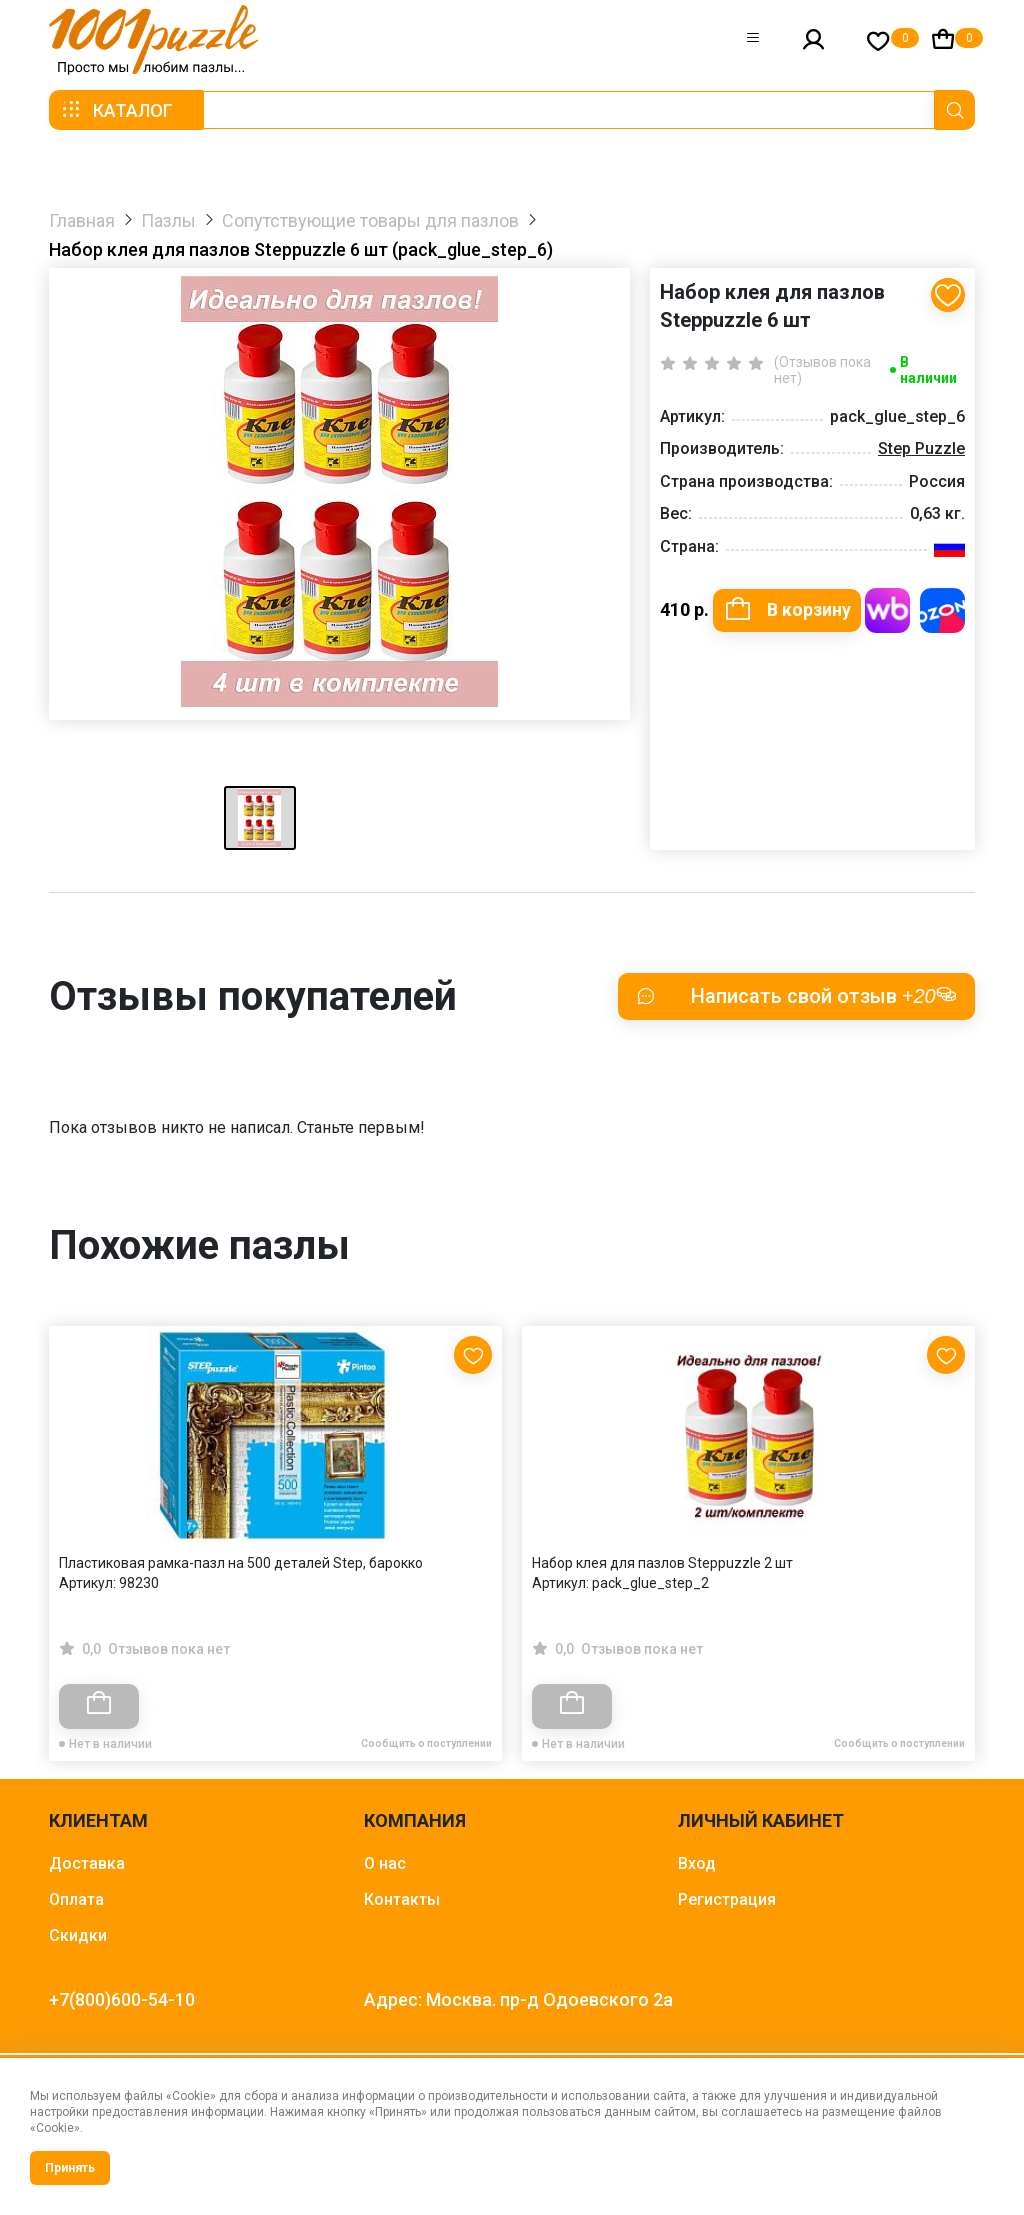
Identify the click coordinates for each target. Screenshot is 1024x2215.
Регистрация (727, 1899)
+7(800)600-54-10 (122, 1999)
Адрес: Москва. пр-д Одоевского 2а (518, 1999)
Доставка (87, 1863)
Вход (697, 1863)
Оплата (76, 1899)
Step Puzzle (921, 448)
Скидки (78, 1935)
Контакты (402, 1899)
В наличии (928, 370)
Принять (70, 2168)
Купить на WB (887, 610)
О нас (385, 1863)
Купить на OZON (942, 610)
